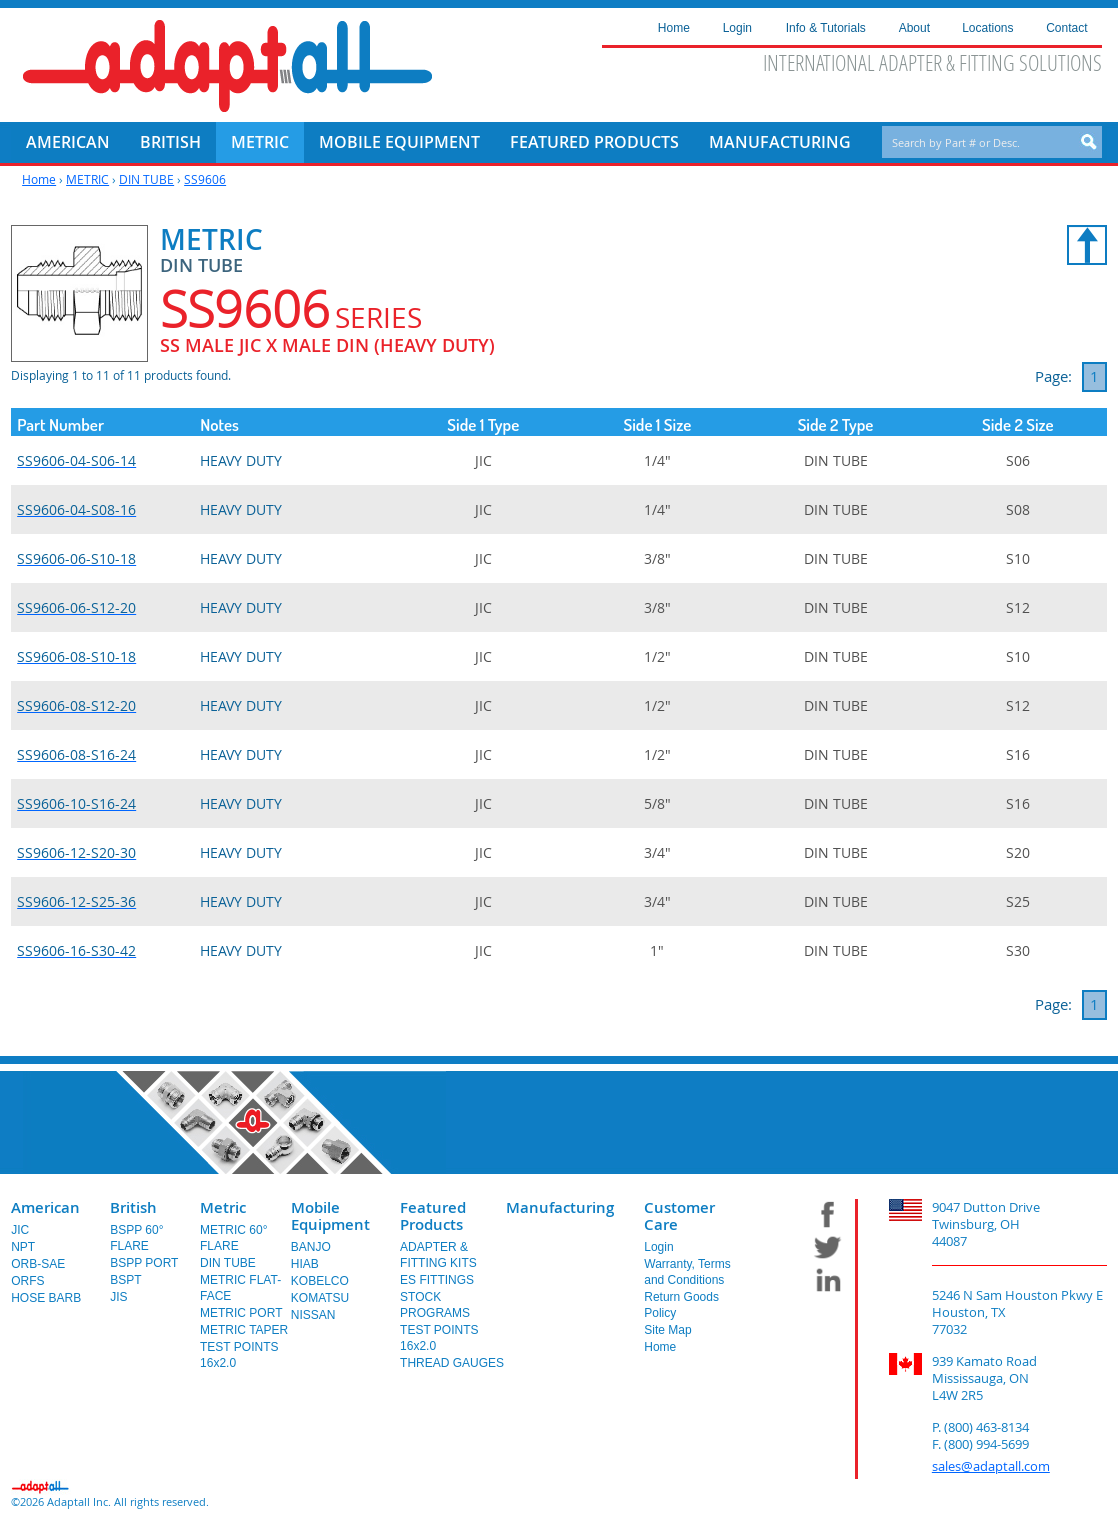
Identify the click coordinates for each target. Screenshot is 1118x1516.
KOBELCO (320, 1281)
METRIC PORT (241, 1313)
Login (658, 1247)
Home (39, 179)
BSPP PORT (144, 1263)
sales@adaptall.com (991, 1466)
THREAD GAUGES (452, 1363)
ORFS (27, 1281)
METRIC (87, 179)
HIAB (305, 1264)
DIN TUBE (146, 179)
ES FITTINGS (437, 1280)
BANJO (311, 1247)
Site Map (667, 1330)
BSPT (125, 1280)
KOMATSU (320, 1298)
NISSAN (313, 1315)
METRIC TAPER (244, 1330)
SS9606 (205, 179)
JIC (20, 1230)
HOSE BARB (46, 1298)
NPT (23, 1247)
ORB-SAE (38, 1264)
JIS (118, 1297)
